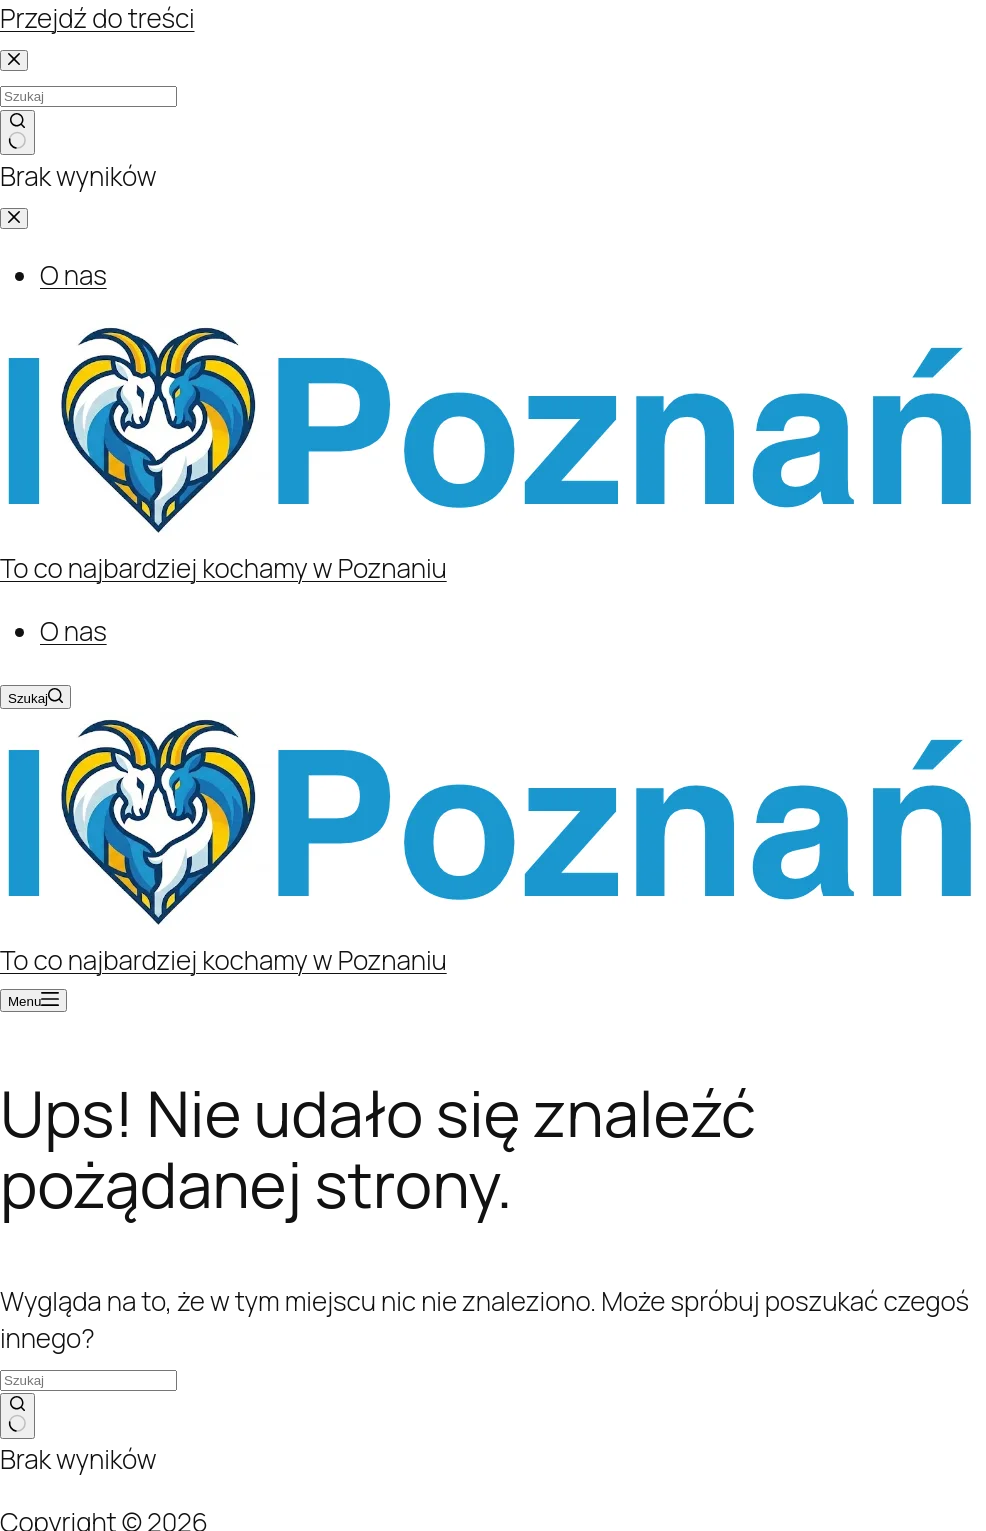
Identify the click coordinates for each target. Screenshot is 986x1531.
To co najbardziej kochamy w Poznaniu (223, 568)
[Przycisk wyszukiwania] (17, 1416)
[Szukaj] (35, 697)
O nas (73, 631)
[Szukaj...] (88, 1380)
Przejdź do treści (97, 18)
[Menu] (33, 1000)
